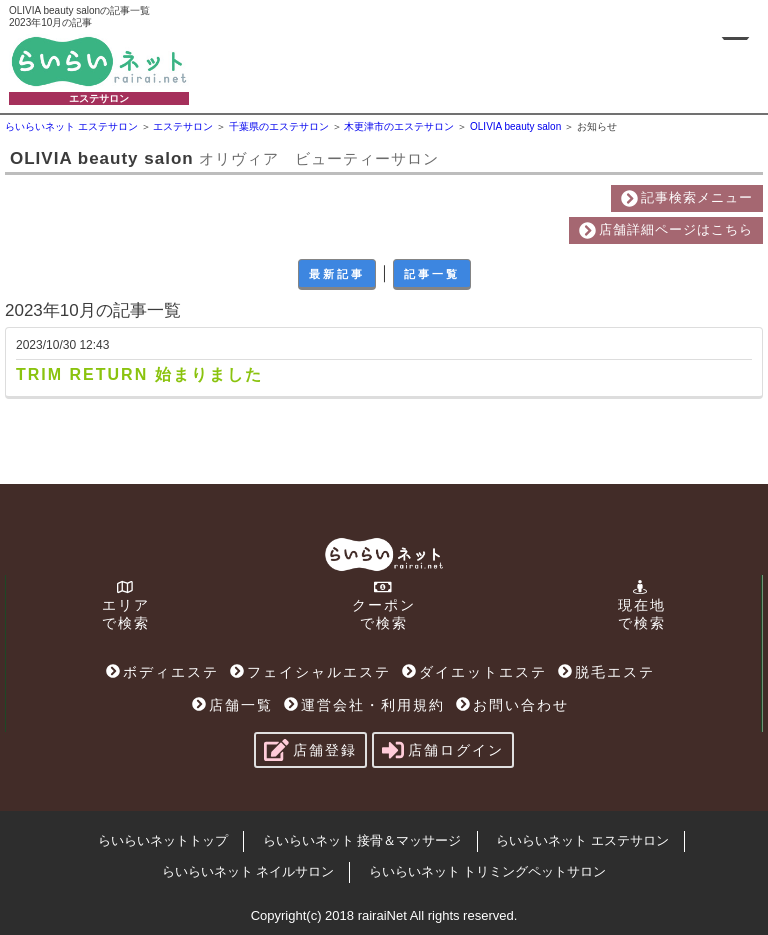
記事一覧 (432, 274)
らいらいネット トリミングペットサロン (488, 871)
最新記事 (337, 274)
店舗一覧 (232, 705)
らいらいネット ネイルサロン (248, 871)
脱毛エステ (606, 672)
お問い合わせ (512, 705)
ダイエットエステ (474, 672)
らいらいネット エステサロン (582, 840)
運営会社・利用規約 (364, 705)
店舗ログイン (443, 750)
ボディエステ (162, 672)
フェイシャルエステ (310, 672)
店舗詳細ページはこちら (666, 230)
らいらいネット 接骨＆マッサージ (362, 840)
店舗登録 (310, 750)
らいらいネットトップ (163, 840)
